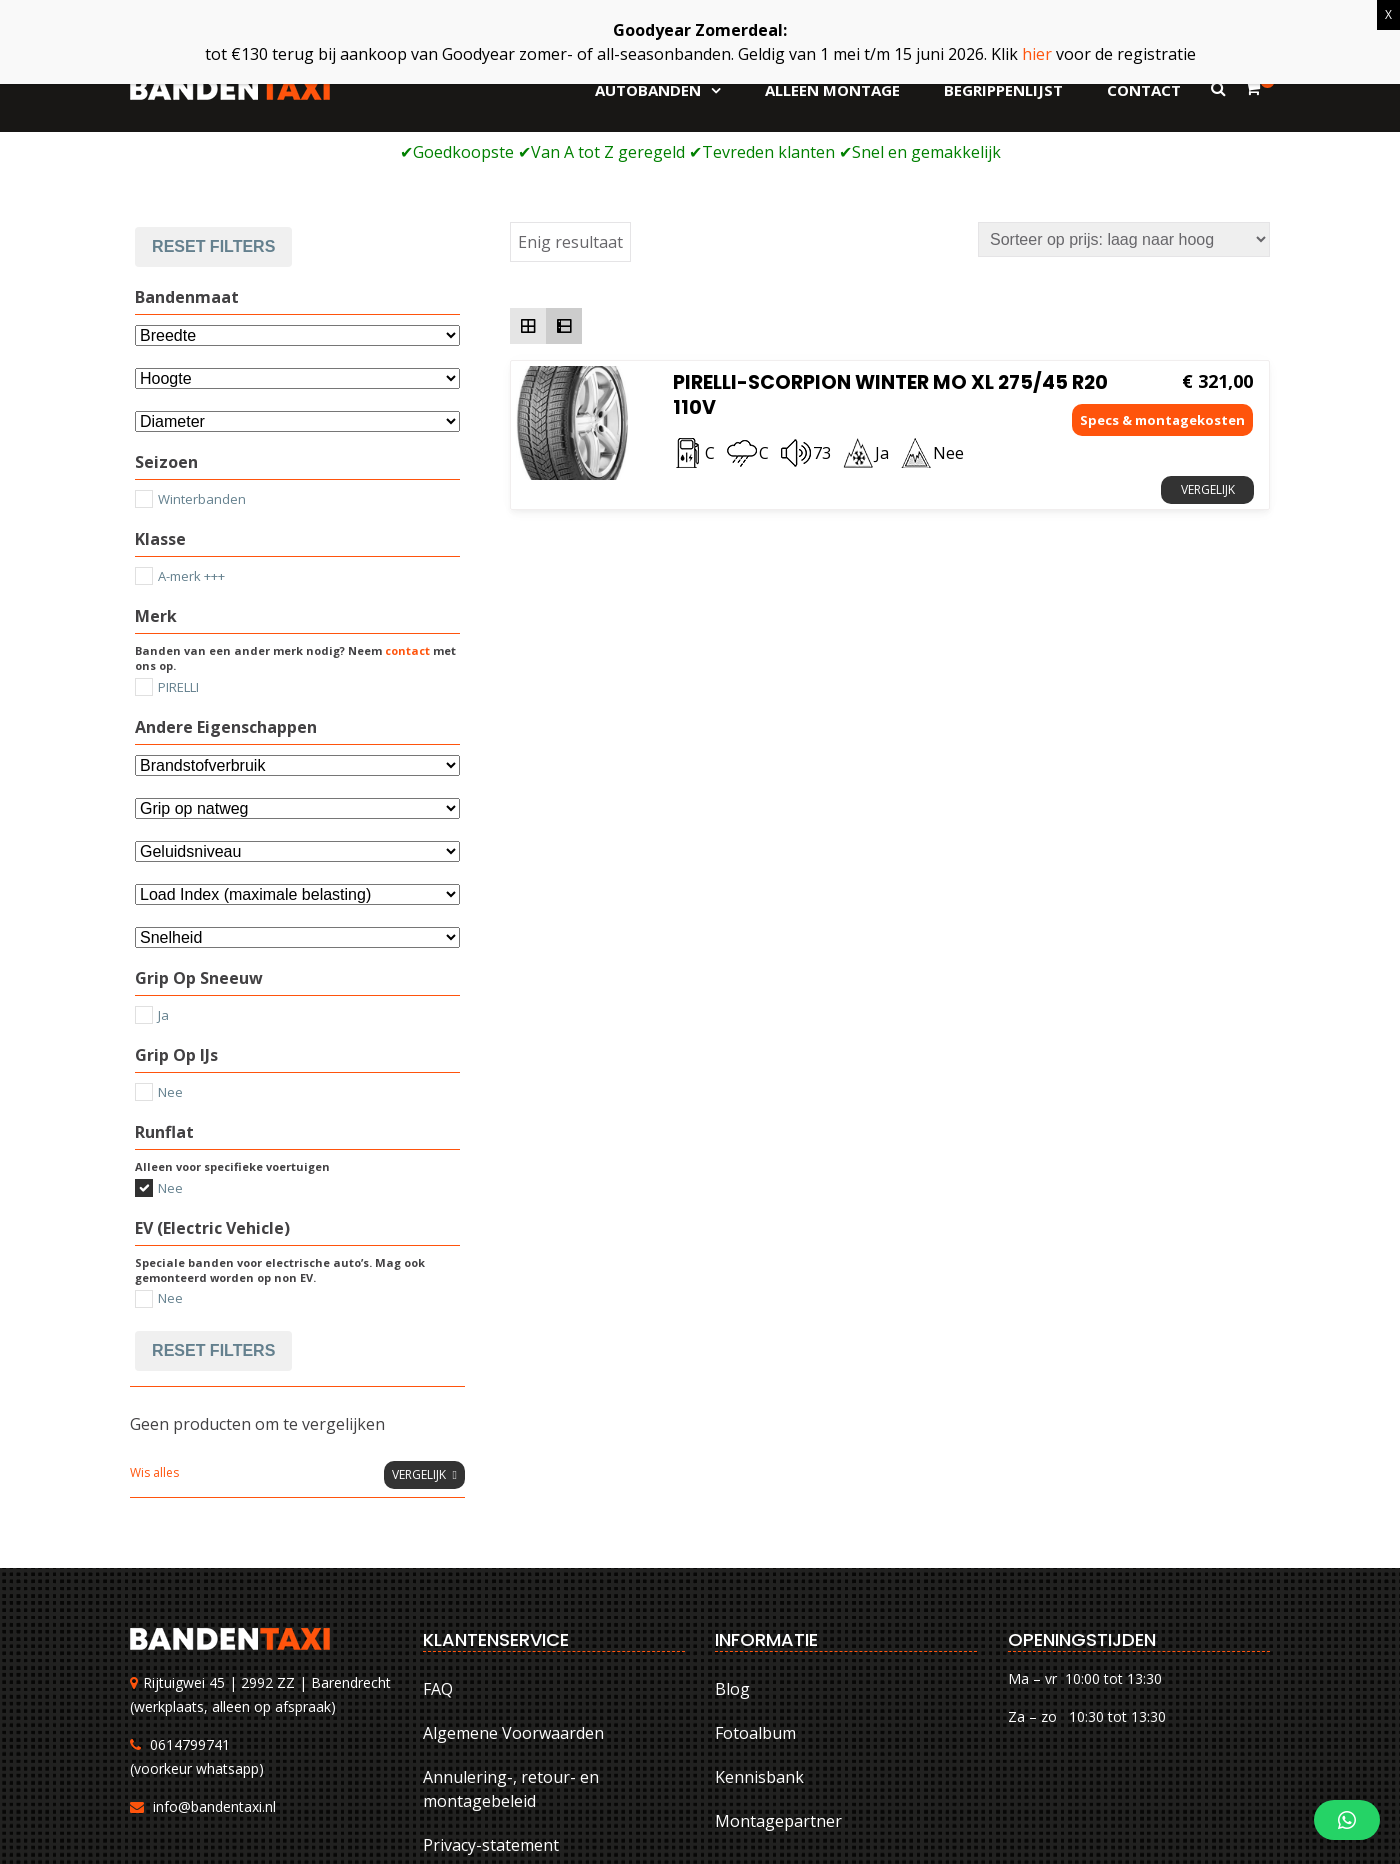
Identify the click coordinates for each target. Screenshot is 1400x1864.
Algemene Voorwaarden (513, 1601)
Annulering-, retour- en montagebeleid (511, 1657)
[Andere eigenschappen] (297, 633)
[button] (1347, 1820)
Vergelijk (1208, 358)
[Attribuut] (297, 247)
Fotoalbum (755, 1601)
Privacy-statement (491, 1713)
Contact (1144, 90)
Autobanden (648, 90)
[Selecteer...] (297, 290)
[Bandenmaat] (297, 204)
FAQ (438, 1557)
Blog (732, 1557)
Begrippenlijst (1003, 90)
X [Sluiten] (1388, 14)
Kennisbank (759, 1645)
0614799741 (190, 1612)
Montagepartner (778, 1689)
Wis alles (154, 1340)
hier (1037, 54)
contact (407, 519)
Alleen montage (832, 90)
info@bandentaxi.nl (214, 1674)
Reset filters (213, 1218)
